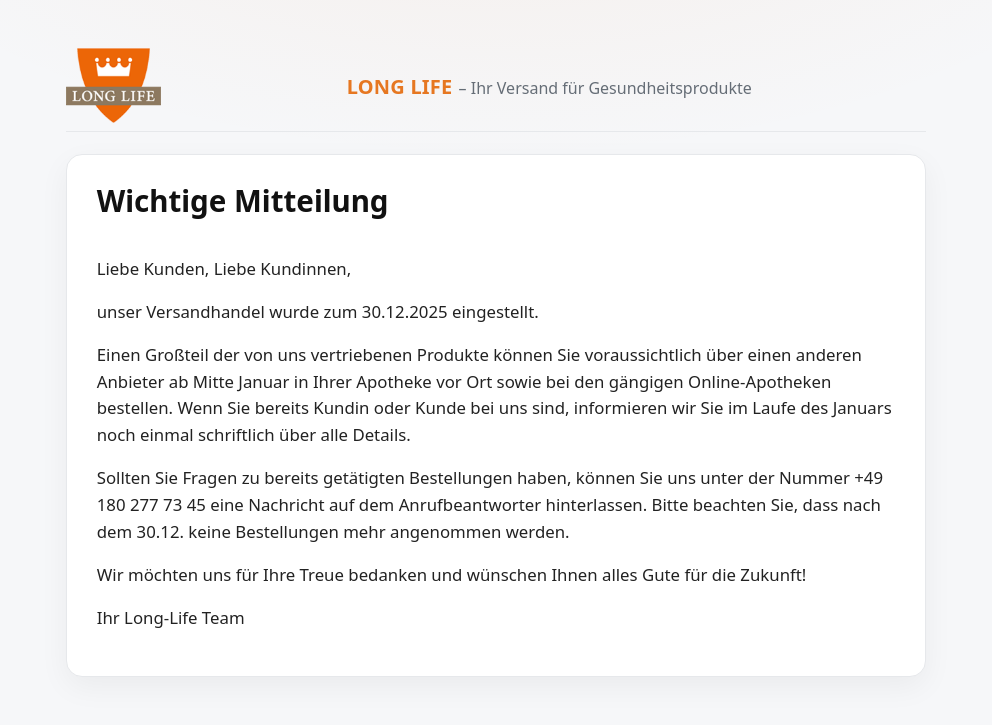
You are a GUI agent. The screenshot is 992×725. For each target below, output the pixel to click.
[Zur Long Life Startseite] (113, 85)
